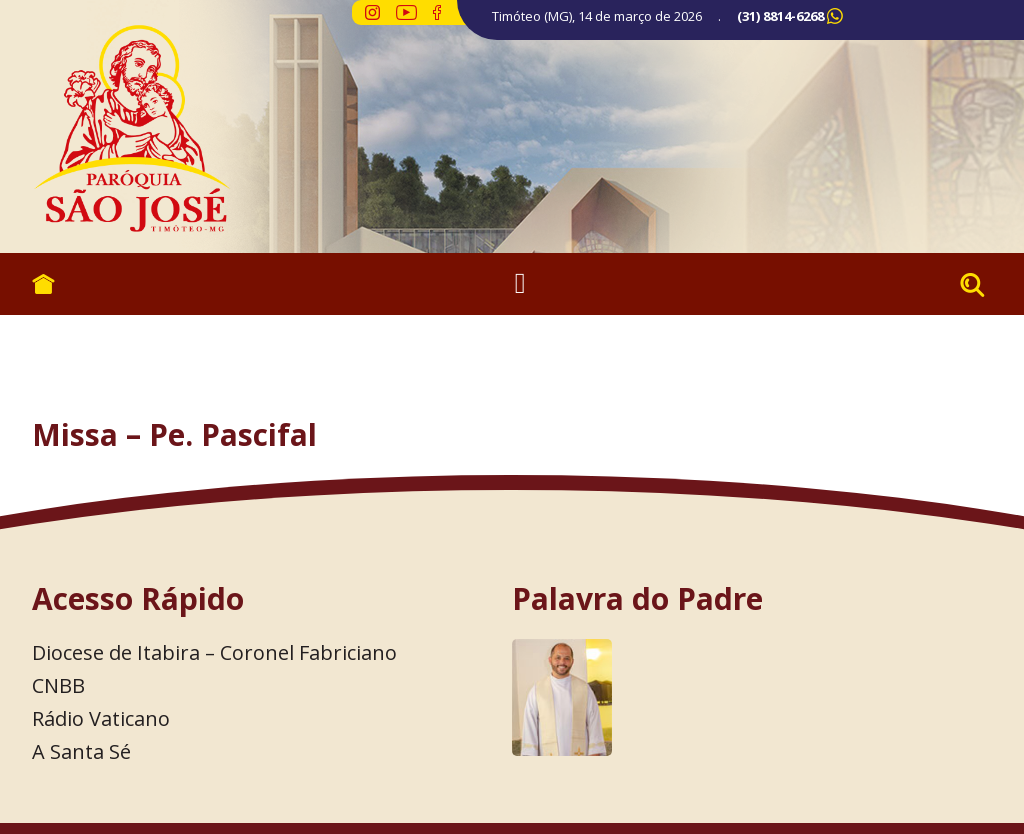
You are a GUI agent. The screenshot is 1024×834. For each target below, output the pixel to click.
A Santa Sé (81, 751)
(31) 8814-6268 (780, 16)
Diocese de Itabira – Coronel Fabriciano (214, 652)
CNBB (58, 685)
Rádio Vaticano (101, 718)
